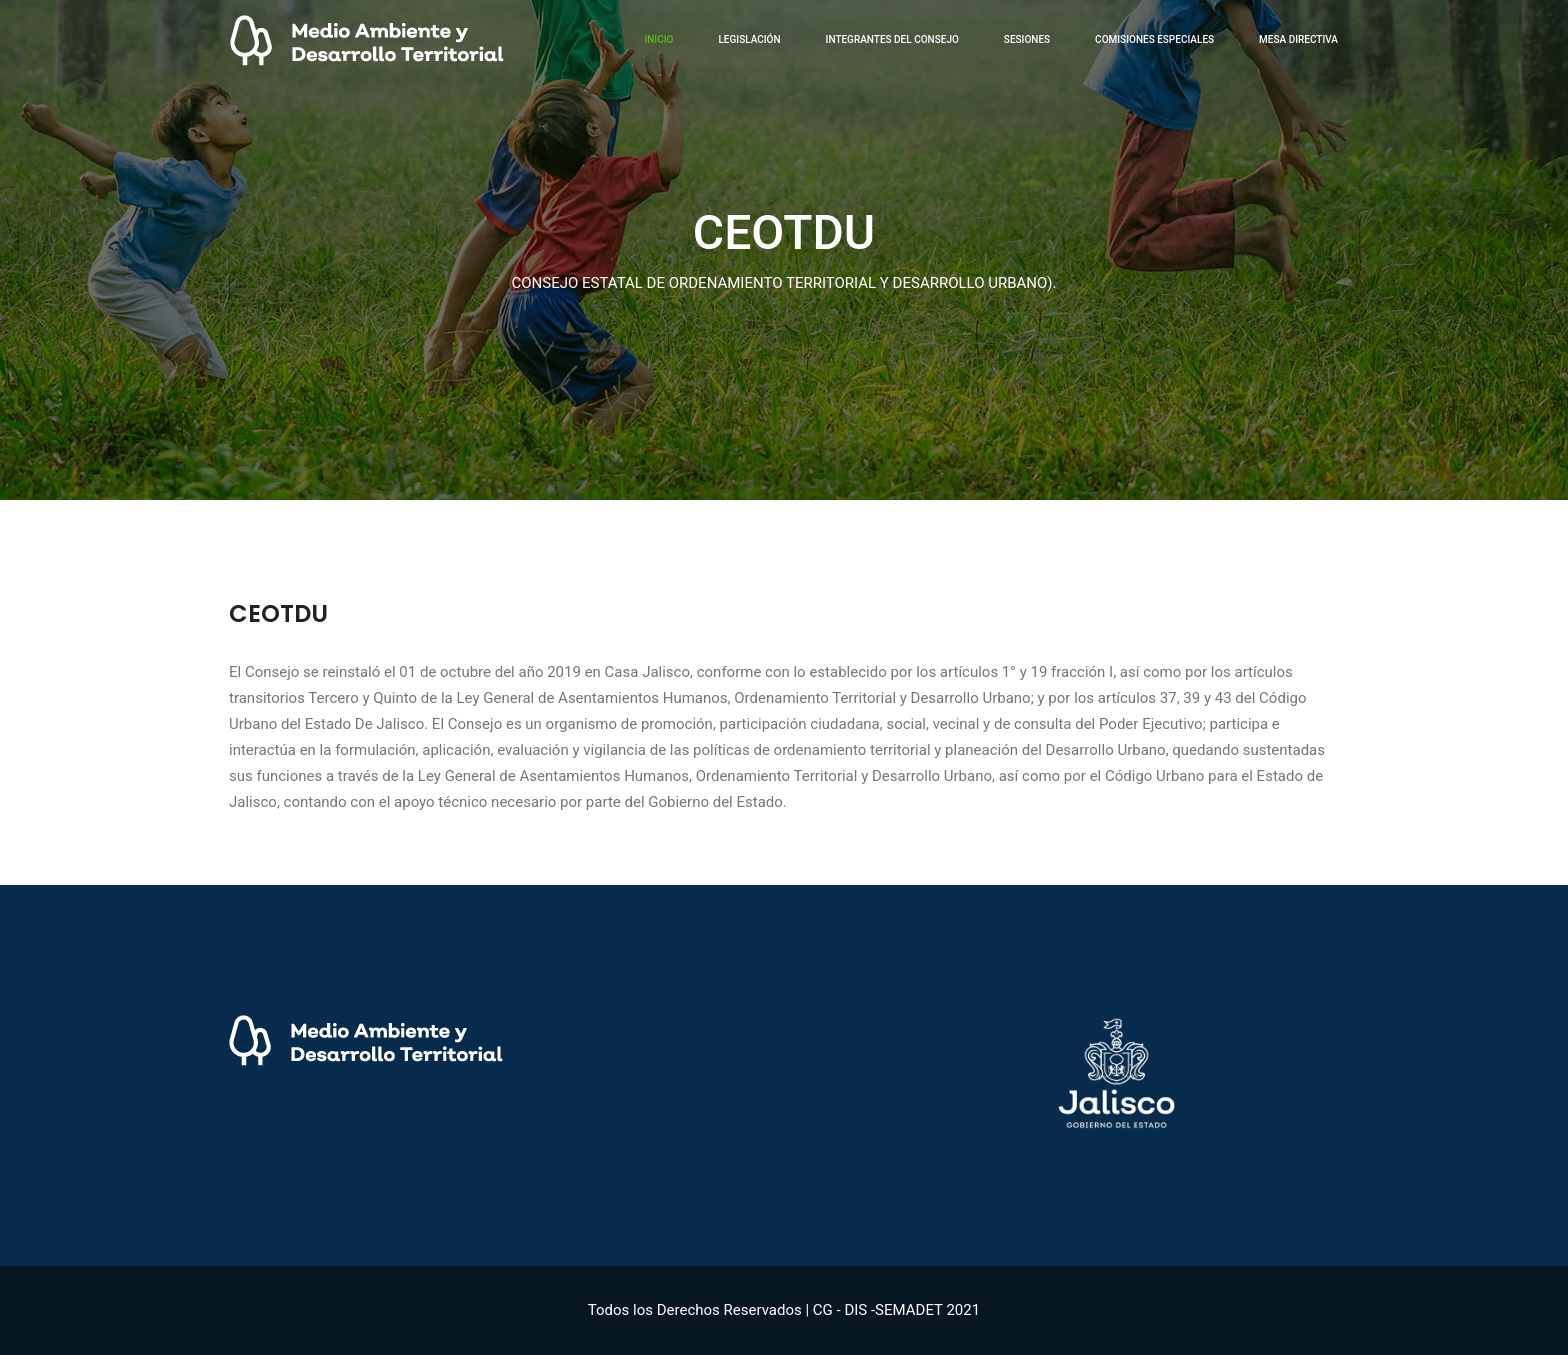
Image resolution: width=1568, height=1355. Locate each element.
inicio (658, 39)
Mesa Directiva (1298, 39)
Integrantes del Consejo (892, 39)
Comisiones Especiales (1154, 39)
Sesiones (1027, 39)
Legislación (749, 39)
